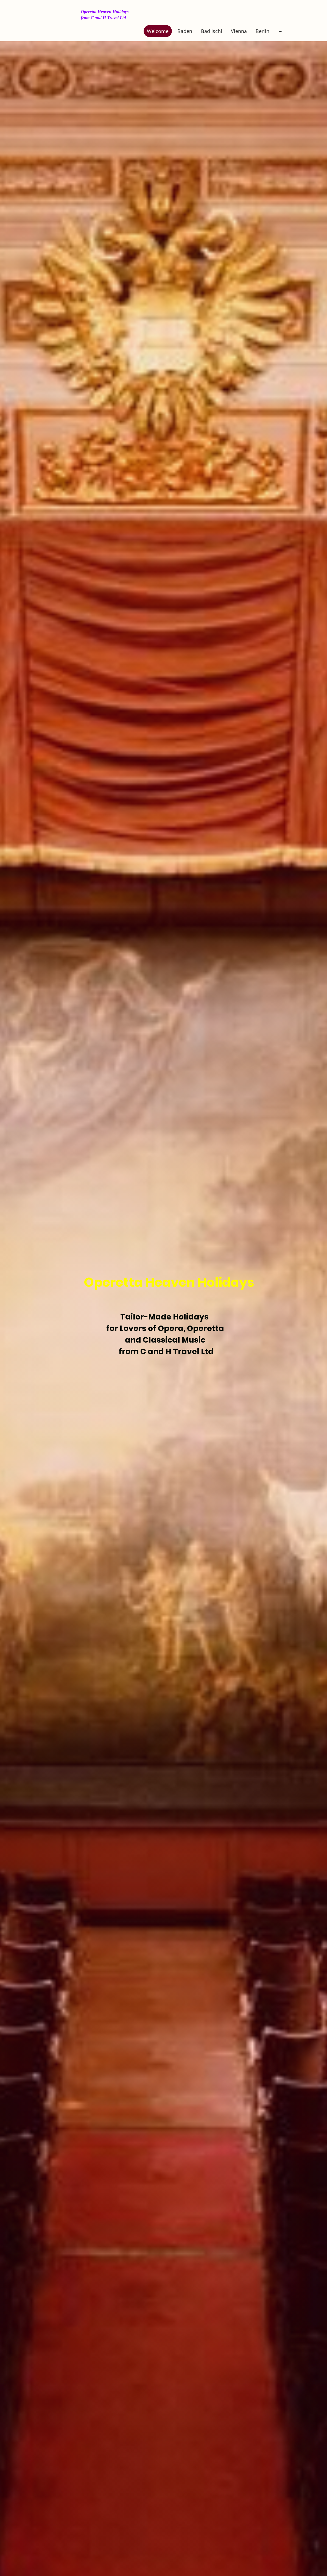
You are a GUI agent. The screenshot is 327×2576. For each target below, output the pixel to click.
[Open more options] (280, 31)
